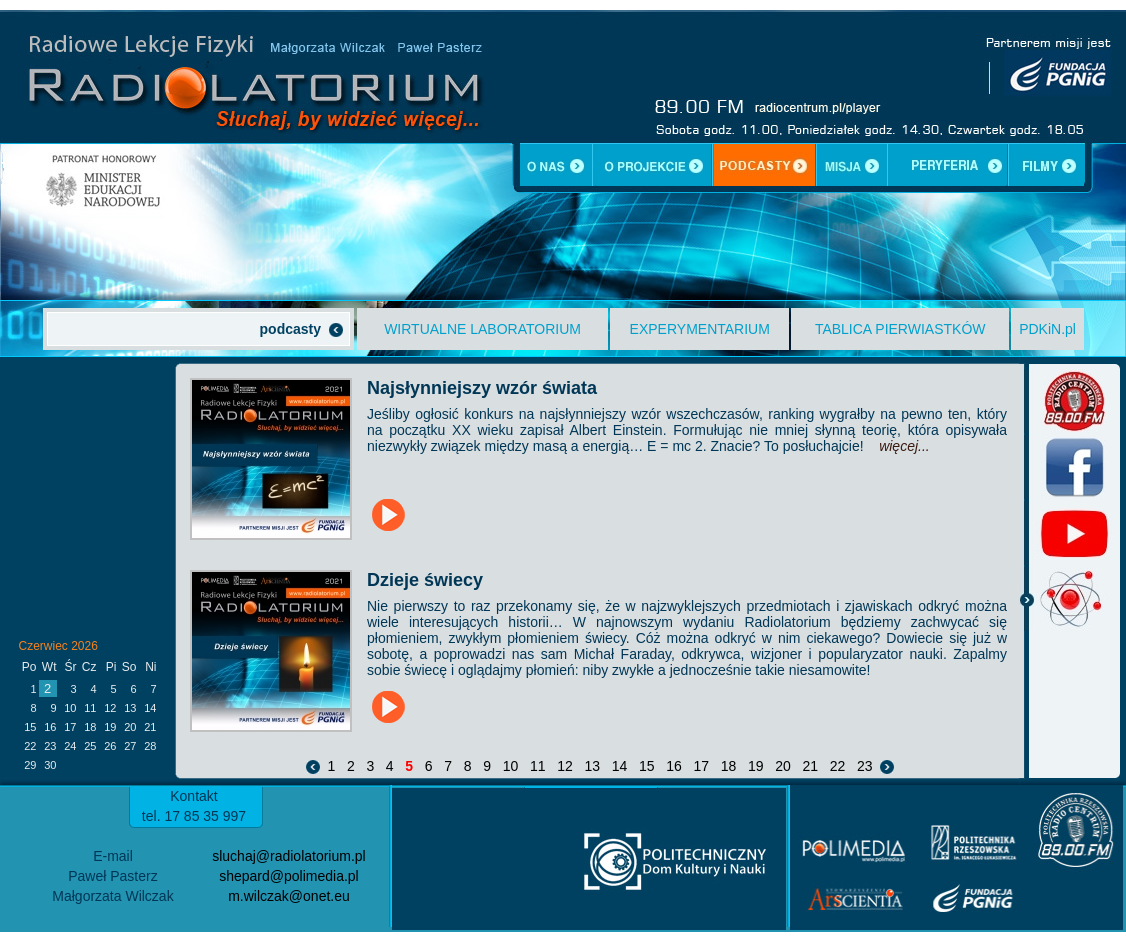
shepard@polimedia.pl (289, 876)
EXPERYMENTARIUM (700, 329)
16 (673, 766)
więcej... (904, 446)
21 (810, 766)
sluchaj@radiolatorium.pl (289, 856)
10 (510, 766)
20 (782, 766)
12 (564, 766)
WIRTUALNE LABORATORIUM (482, 329)
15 (646, 766)
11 (537, 766)
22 (837, 766)
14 (619, 766)
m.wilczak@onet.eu (289, 896)
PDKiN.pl (1047, 329)
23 (864, 766)
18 (728, 766)
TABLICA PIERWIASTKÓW (900, 329)
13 (592, 766)
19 (755, 766)
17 (701, 766)
